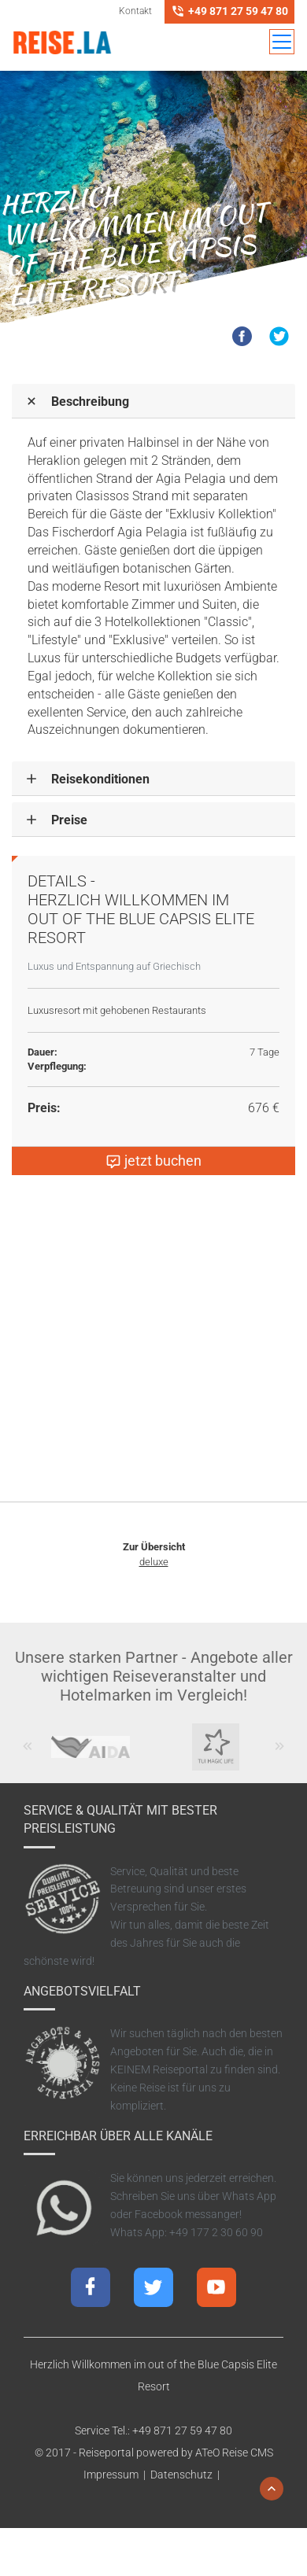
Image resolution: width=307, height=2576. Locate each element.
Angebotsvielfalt (82, 1991)
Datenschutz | (187, 2474)
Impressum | (116, 2474)
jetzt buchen (153, 1161)
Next (279, 1754)
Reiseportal (106, 2452)
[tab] (153, 401)
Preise (69, 820)
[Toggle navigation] (281, 41)
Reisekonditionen (100, 779)
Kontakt (135, 11)
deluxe (153, 1562)
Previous (28, 1754)
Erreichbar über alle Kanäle (118, 2135)
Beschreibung (90, 401)
